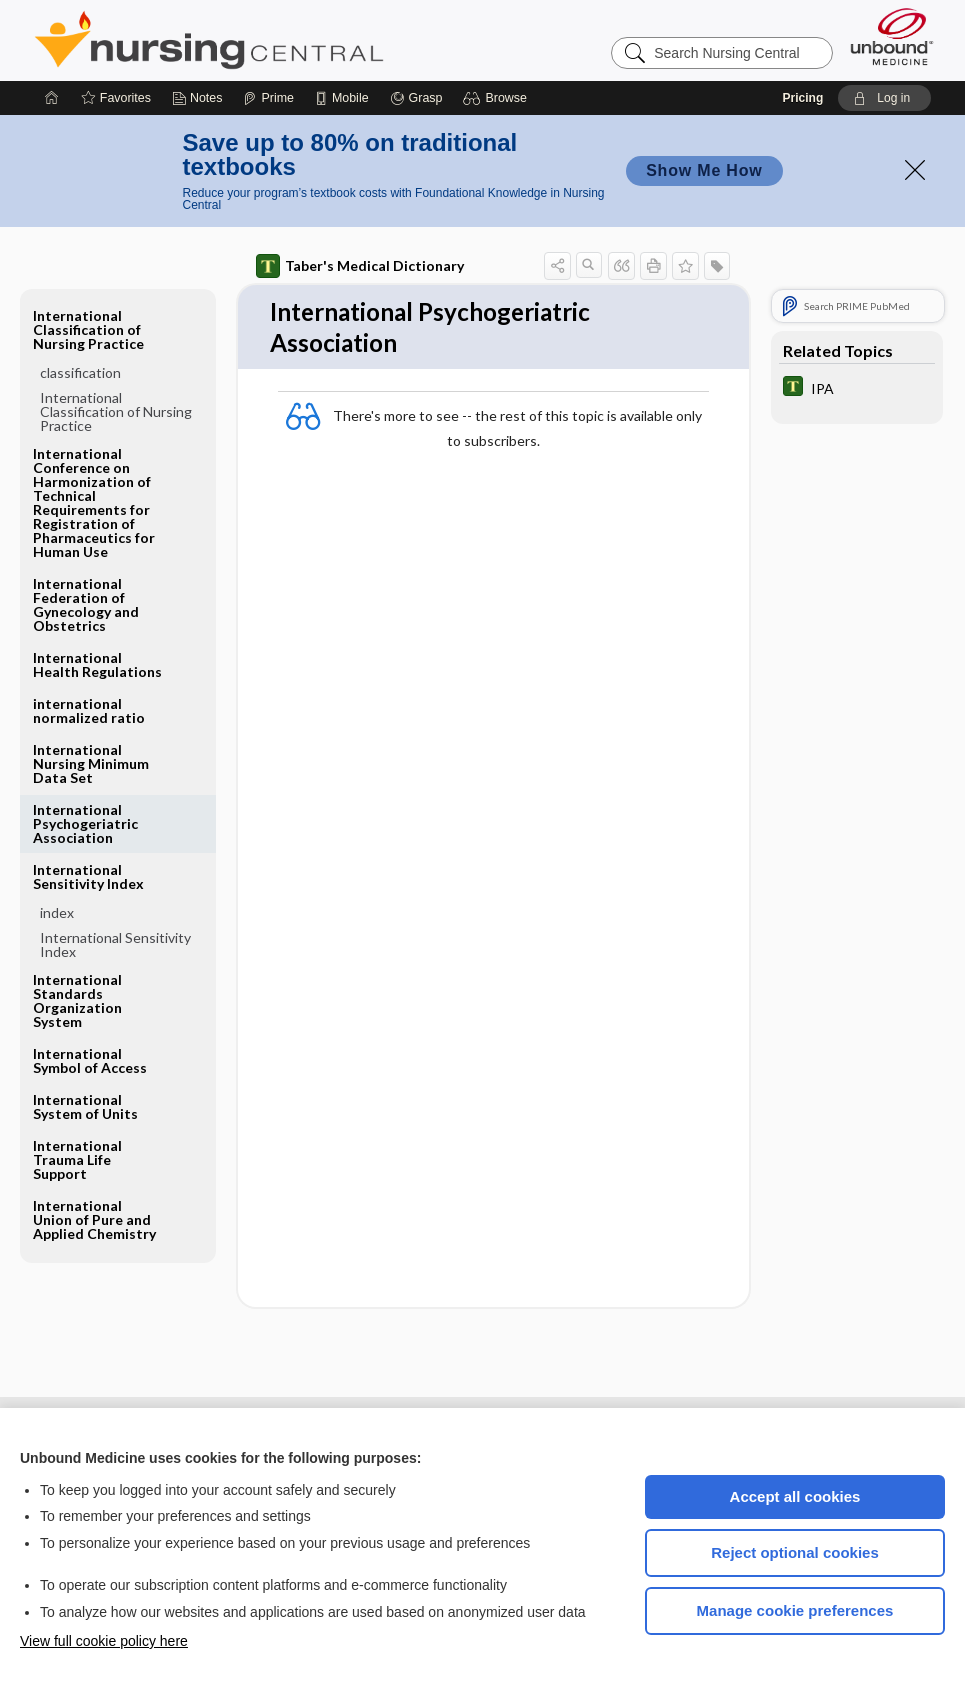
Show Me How (704, 170)
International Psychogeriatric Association (85, 823)
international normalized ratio (89, 710)
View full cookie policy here (104, 1641)
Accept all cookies (795, 1496)
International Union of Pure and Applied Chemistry (94, 1219)
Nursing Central (284, 40)
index (57, 912)
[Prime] (268, 98)
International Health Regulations (97, 664)
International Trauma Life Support (77, 1159)
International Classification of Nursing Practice (88, 329)
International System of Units (85, 1106)
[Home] (52, 98)
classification (80, 372)
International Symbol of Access (90, 1060)
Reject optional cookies (795, 1552)
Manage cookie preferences (795, 1610)
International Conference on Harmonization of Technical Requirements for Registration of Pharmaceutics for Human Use (94, 502)
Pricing (803, 98)
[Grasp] (416, 98)
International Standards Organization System (77, 1000)
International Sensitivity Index (88, 876)
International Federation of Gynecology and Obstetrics (86, 604)
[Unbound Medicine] (892, 36)
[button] (497, 98)
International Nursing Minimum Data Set (91, 763)
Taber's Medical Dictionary (360, 266)
